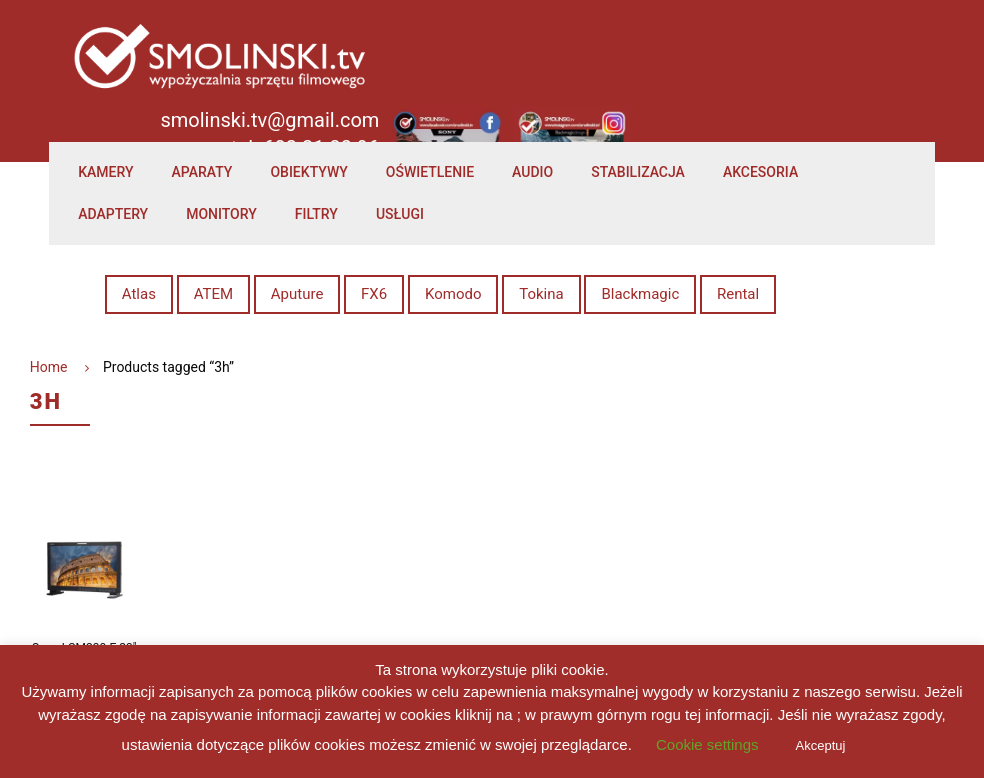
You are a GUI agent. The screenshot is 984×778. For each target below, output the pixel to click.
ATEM (213, 294)
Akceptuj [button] (821, 745)
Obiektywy (308, 172)
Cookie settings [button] (707, 744)
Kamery (105, 172)
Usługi (400, 214)
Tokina (541, 294)
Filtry (316, 214)
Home (49, 367)
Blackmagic (640, 294)
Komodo (453, 294)
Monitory (221, 214)
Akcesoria (760, 172)
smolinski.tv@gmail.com (269, 120)
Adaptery (113, 214)
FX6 (374, 294)
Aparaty (202, 172)
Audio (532, 172)
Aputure (297, 294)
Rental (738, 294)
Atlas (139, 294)
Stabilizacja (638, 172)
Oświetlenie (430, 172)
